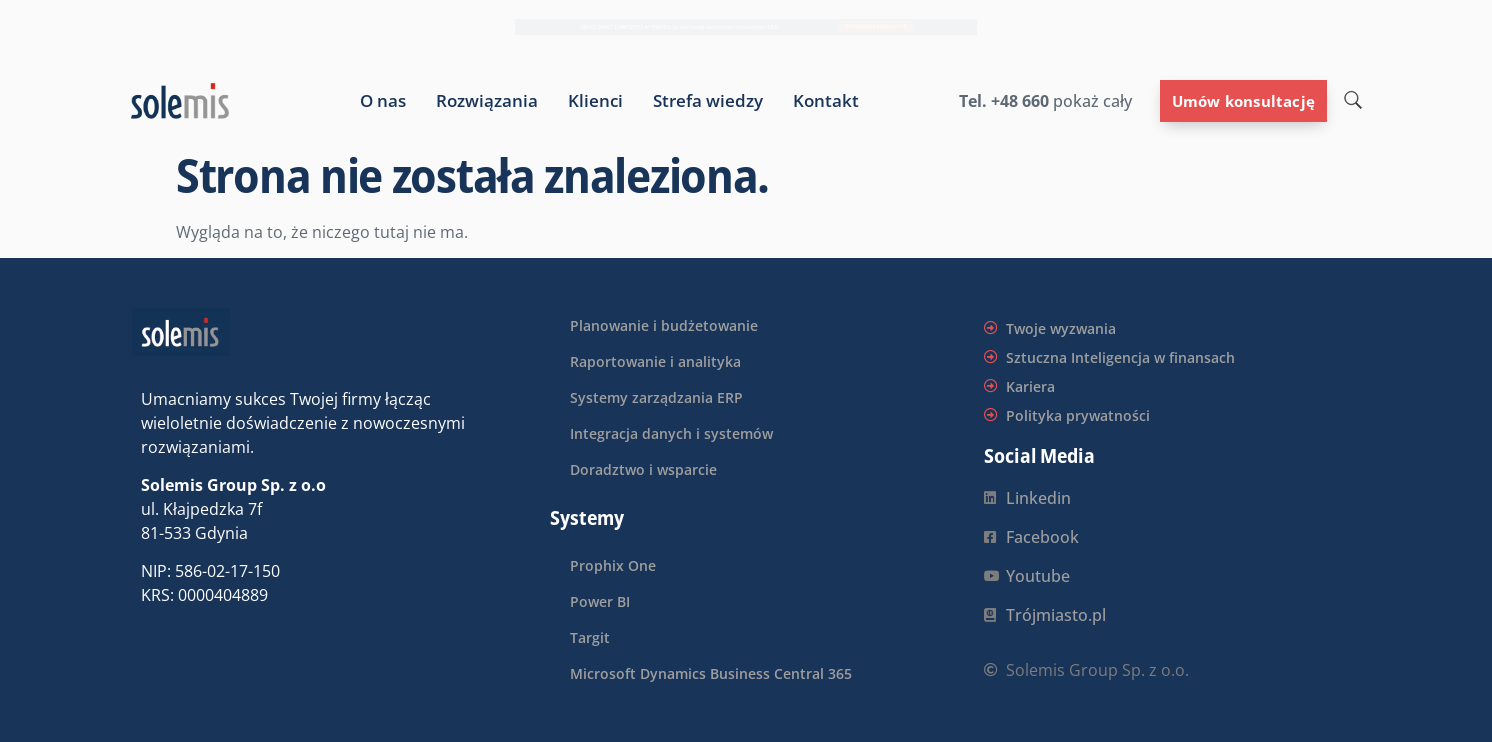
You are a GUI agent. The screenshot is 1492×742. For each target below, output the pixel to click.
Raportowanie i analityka (655, 361)
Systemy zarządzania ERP (656, 397)
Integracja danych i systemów (671, 433)
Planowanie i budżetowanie (664, 325)
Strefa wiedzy (708, 101)
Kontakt (826, 101)
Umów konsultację (1243, 101)
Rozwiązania (487, 101)
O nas (383, 101)
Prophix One (613, 565)
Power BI (600, 601)
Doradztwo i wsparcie (643, 469)
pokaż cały (1090, 101)
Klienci (595, 101)
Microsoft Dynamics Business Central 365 (711, 673)
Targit (590, 637)
